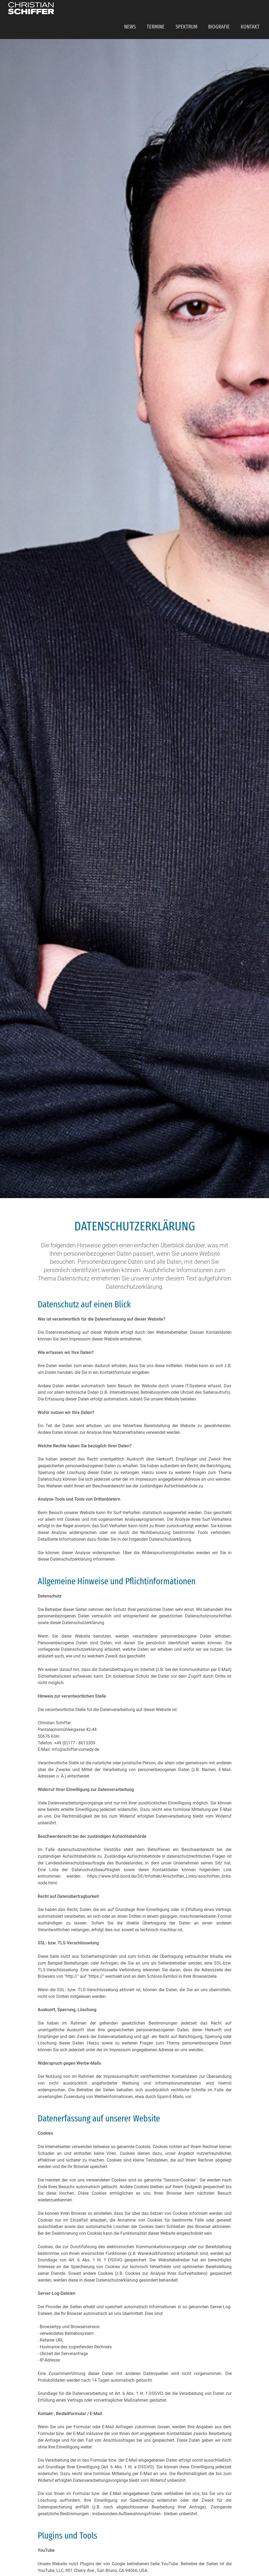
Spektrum (194, 9)
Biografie (223, 9)
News (143, 9)
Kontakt (251, 9)
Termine (166, 9)
